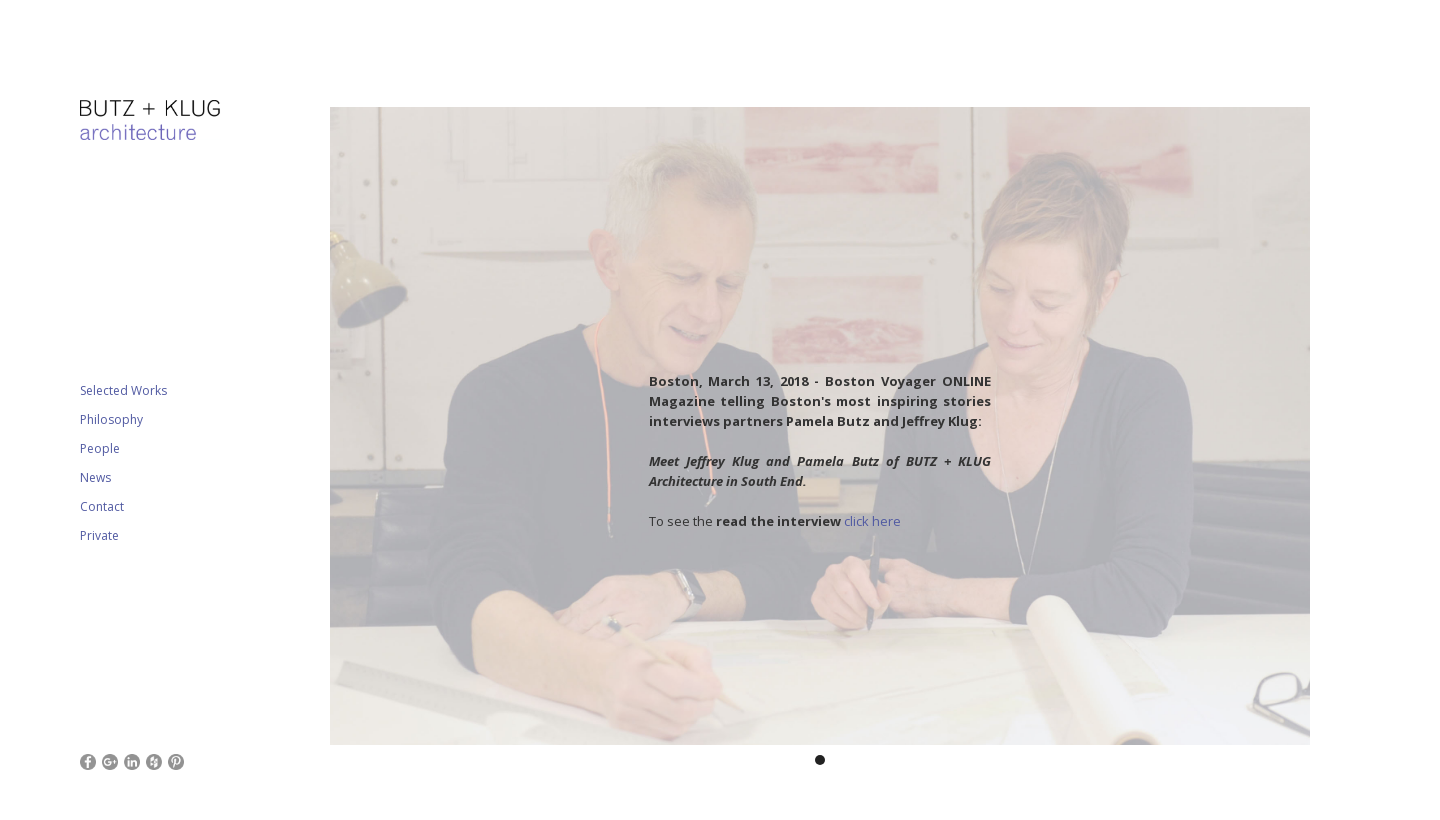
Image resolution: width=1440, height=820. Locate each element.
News (95, 477)
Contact (102, 506)
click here (872, 521)
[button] (370, 435)
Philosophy (111, 419)
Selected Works (123, 390)
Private (99, 535)
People (100, 448)
